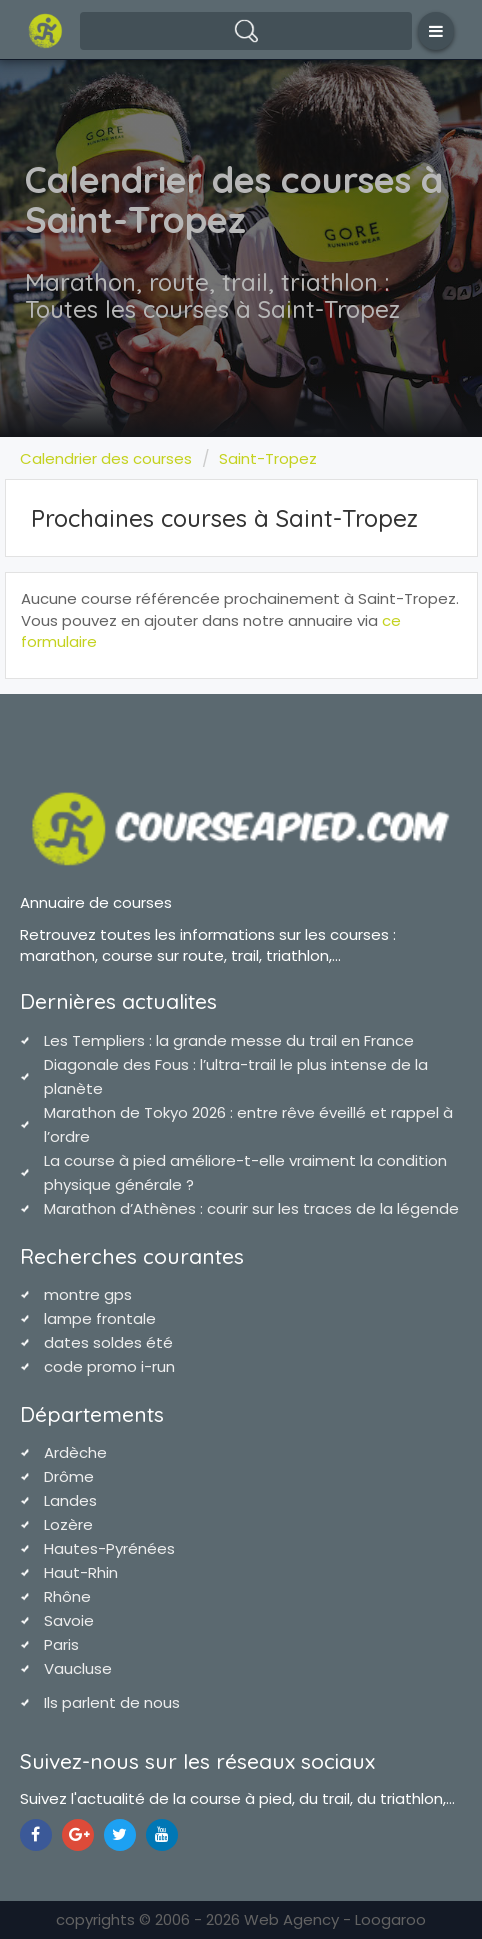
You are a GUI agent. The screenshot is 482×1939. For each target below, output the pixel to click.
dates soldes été (108, 1342)
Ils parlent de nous (112, 1702)
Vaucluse (78, 1668)
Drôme (69, 1476)
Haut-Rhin (81, 1572)
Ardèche (75, 1452)
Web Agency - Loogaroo (335, 1919)
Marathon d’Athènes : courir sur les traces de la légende (251, 1208)
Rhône (67, 1596)
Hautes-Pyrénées (109, 1548)
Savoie (69, 1620)
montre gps (88, 1294)
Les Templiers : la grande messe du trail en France (229, 1040)
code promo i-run (109, 1366)
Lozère (68, 1524)
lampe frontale (100, 1318)
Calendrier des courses (106, 458)
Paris (61, 1644)
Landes (70, 1500)
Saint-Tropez (268, 458)
